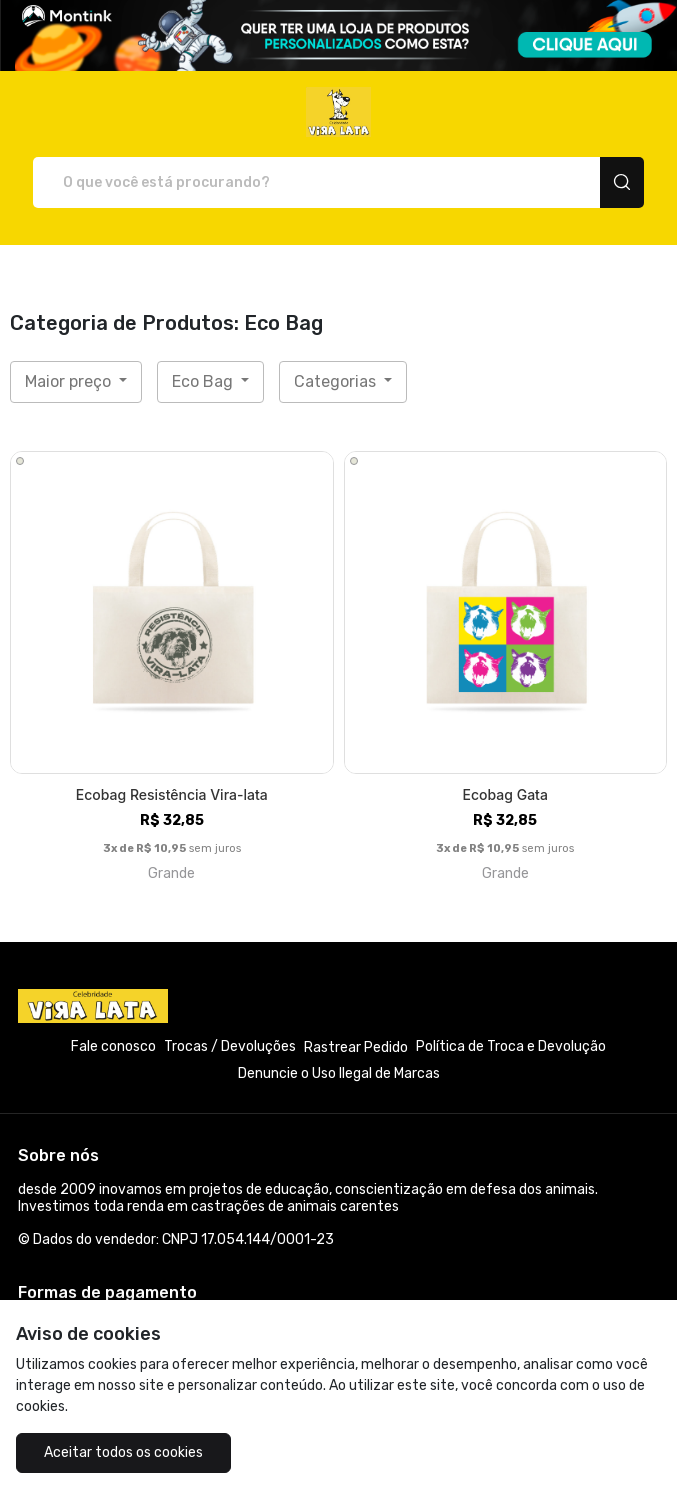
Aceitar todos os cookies (123, 1452)
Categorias (337, 381)
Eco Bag (204, 381)
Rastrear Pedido (356, 1047)
